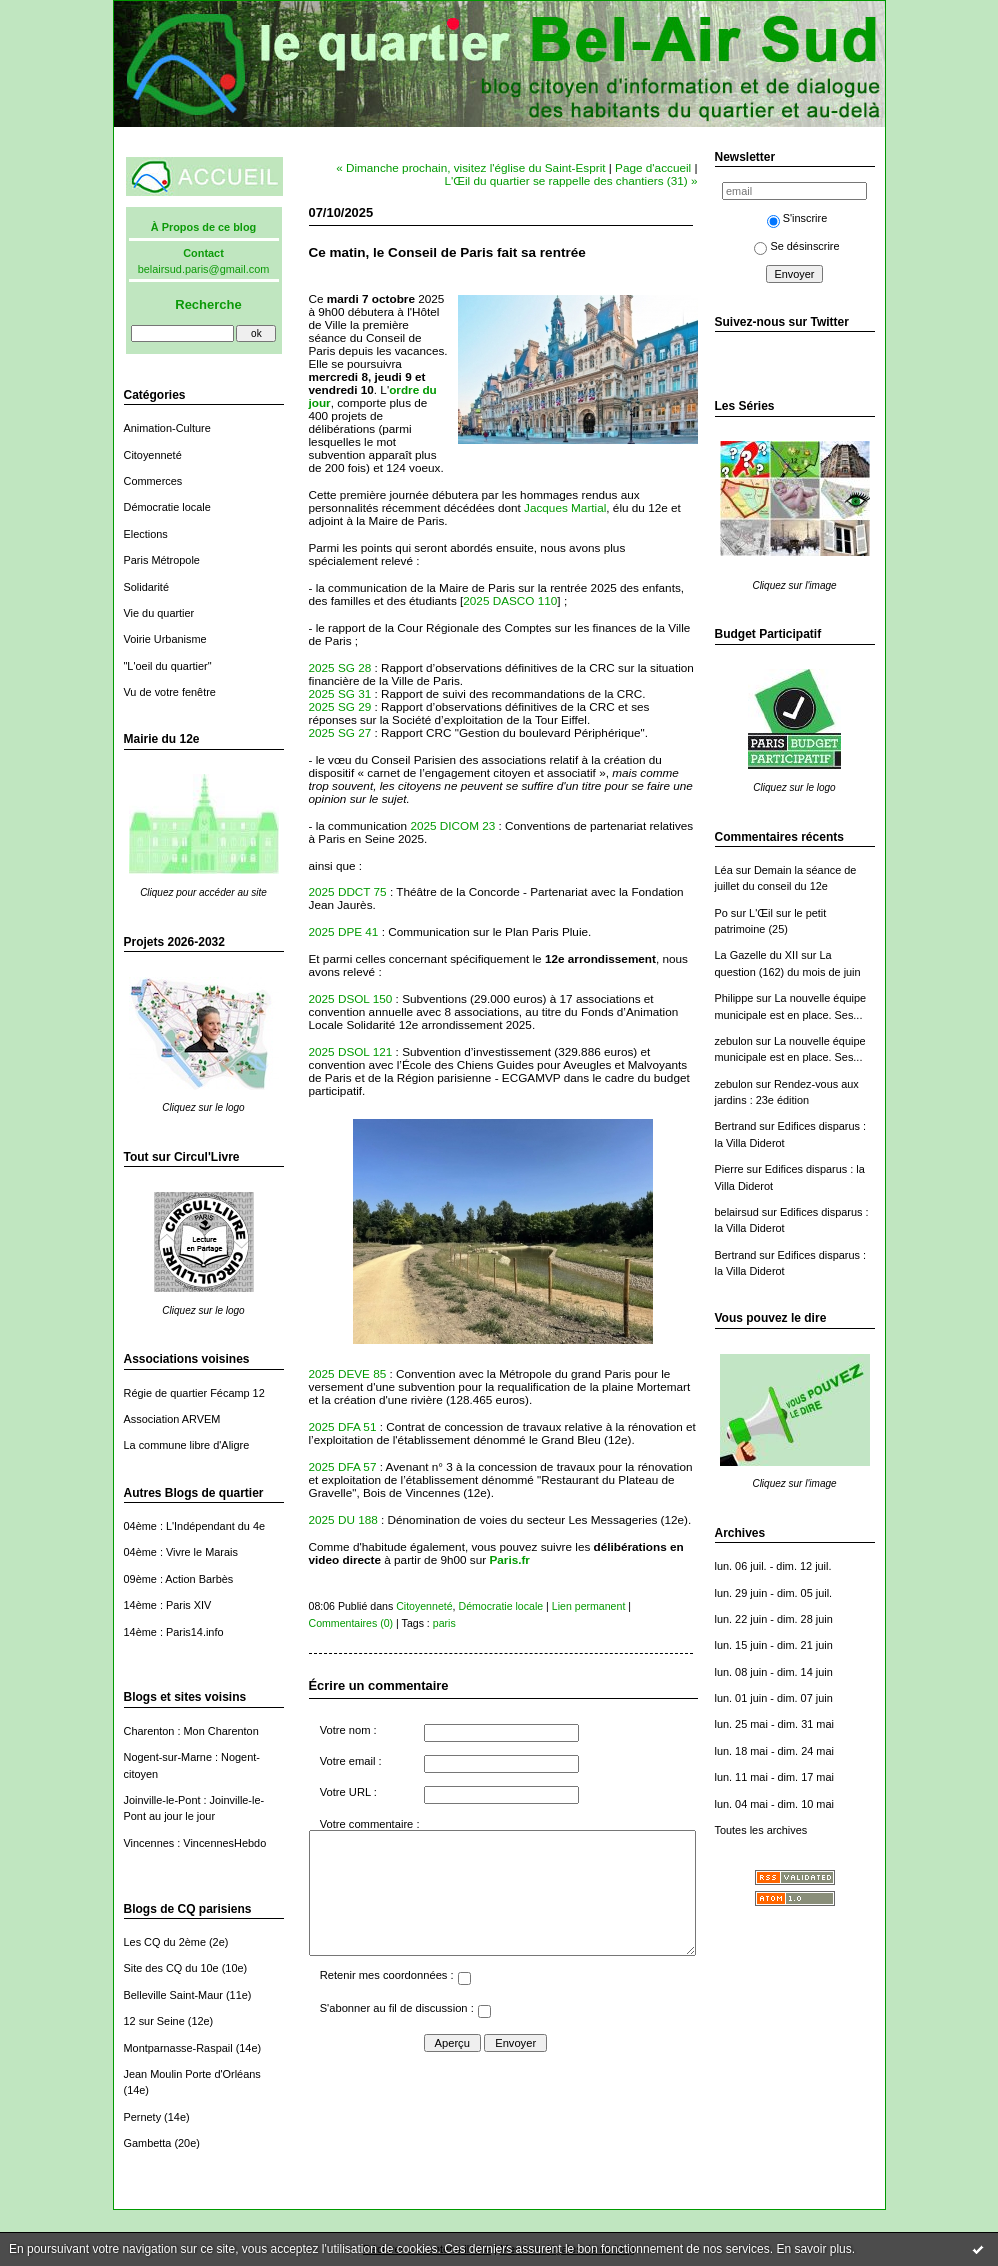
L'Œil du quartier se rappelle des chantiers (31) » (570, 180)
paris (444, 1623)
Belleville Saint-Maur (173, 1995)
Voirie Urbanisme (165, 639)
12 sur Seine (154, 2021)
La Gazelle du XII (757, 955)
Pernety (143, 2117)
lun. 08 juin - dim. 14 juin (774, 1672)
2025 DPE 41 (344, 931)
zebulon (734, 1041)
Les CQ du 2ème (165, 1942)
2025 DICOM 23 (452, 825)
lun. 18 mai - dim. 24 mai (774, 1751)
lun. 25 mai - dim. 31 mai (774, 1724)
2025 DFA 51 (343, 1426)
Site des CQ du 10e (171, 1968)
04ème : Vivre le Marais (181, 1552)
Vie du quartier (159, 613)
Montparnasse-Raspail (178, 2048)
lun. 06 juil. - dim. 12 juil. (773, 1566)
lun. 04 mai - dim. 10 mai (774, 1804)
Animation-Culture (167, 428)
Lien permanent (589, 1606)
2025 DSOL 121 (351, 1051)
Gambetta (148, 2143)
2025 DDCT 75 (348, 891)
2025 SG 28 (340, 667)
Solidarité (146, 587)
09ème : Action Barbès (179, 1579)
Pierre (729, 1169)
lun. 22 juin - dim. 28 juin (774, 1619)
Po (721, 913)
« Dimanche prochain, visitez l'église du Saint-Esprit (470, 167)
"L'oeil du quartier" (168, 666)
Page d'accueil (653, 167)
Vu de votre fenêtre (170, 692)
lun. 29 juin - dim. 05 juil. (774, 1593)
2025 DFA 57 (343, 1466)
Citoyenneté (153, 455)
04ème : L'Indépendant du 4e (195, 1526)
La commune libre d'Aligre (187, 1445)
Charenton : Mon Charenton (191, 1731)
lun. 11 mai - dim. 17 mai (774, 1777)
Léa (724, 870)
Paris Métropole (162, 560)
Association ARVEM (172, 1419)
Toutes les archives (761, 1830)
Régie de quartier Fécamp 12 (194, 1393)
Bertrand (736, 1126)
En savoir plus (813, 2249)
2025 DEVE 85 (348, 1373)
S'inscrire (797, 218)
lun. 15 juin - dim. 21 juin (774, 1645)
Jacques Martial (565, 507)
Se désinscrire (796, 246)
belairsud (737, 1212)
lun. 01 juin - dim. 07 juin (774, 1698)
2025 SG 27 (340, 732)
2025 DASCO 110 (510, 600)
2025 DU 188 (343, 1519)
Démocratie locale (167, 507)
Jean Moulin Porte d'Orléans (192, 2074)
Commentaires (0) (351, 1623)
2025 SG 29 (340, 706)
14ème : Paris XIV (168, 1605)
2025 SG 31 (340, 693)
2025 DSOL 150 (351, 998)
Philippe (734, 998)
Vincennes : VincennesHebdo (195, 1843)
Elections (146, 534)
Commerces (153, 481)
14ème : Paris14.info (174, 1632)
